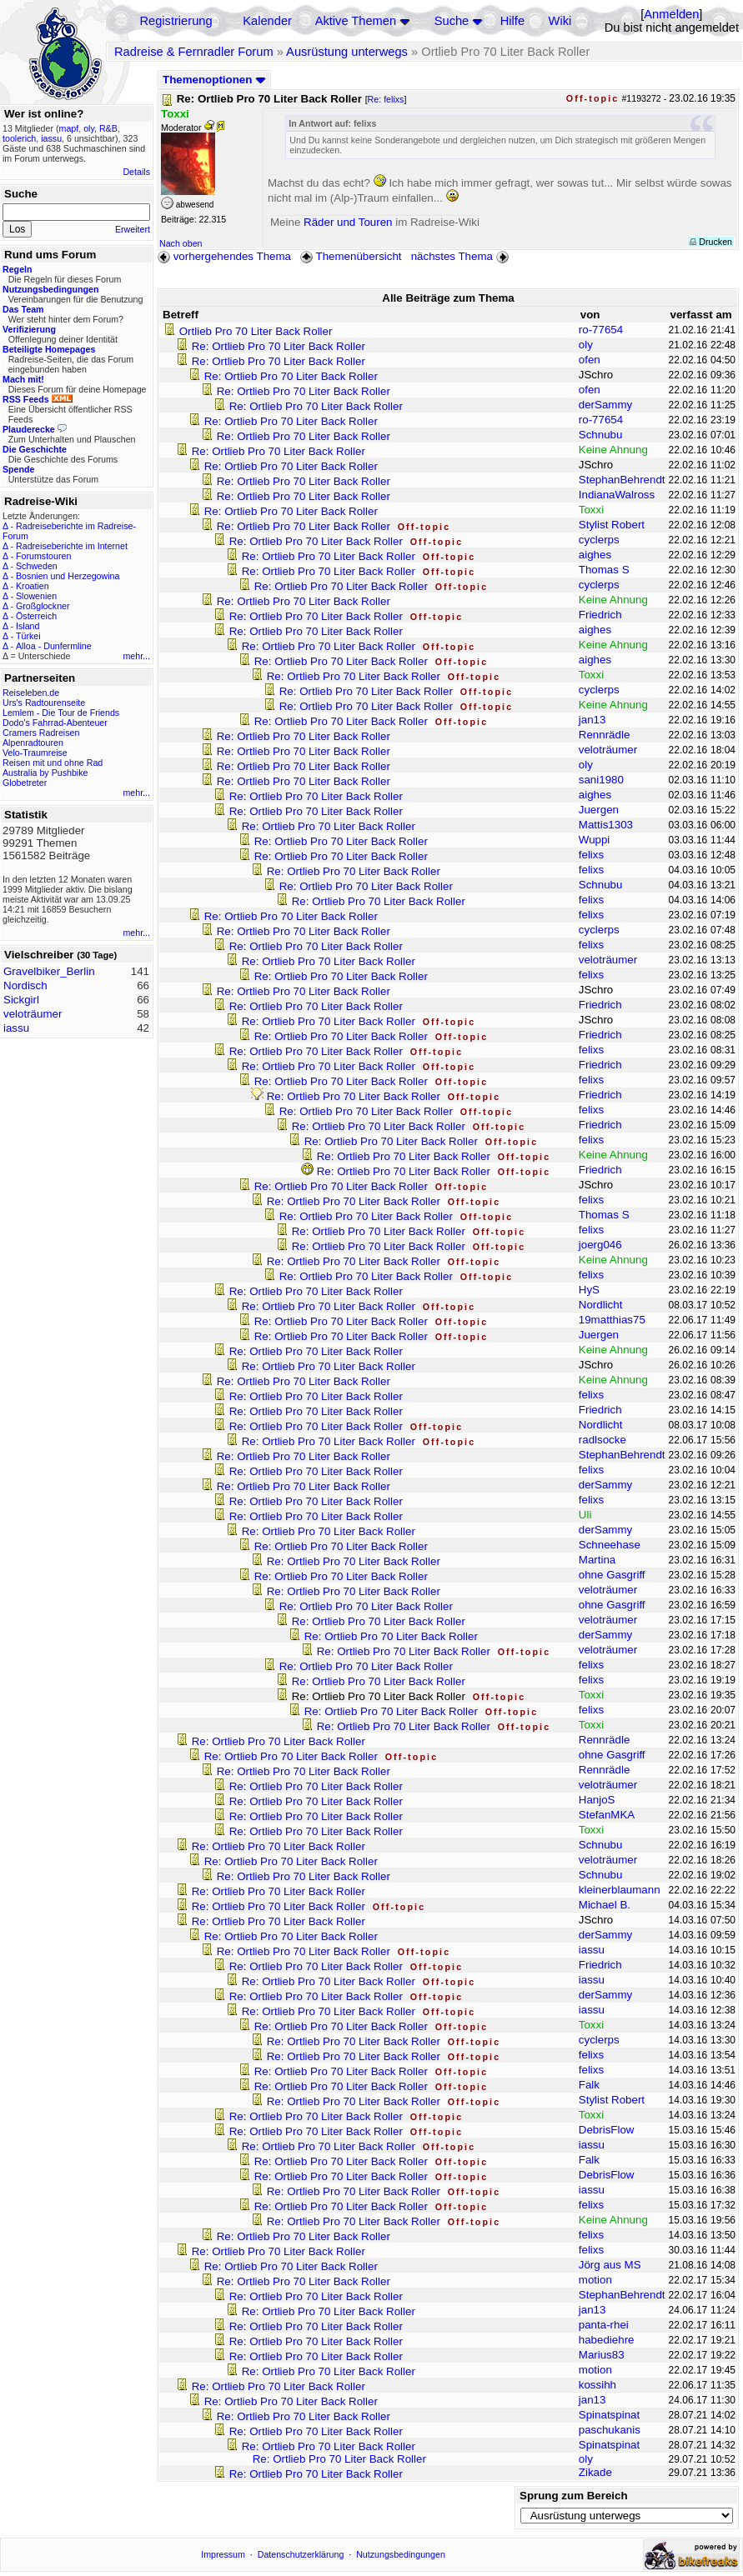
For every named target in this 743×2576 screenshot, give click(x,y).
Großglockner (43, 606)
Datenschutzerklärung (301, 2554)
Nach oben (181, 243)
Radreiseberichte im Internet (72, 546)
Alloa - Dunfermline (54, 646)
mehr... (136, 656)
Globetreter (25, 783)
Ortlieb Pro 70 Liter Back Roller (256, 331)
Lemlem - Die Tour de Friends (61, 713)
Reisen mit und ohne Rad (53, 763)
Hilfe (512, 21)
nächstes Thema (461, 256)
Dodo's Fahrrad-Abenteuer (55, 723)
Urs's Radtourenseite (44, 703)
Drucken (711, 242)
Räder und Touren (349, 222)
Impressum (223, 2554)
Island (27, 626)
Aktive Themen (355, 21)
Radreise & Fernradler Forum (194, 51)
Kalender (267, 21)
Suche (451, 21)
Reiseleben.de (31, 693)
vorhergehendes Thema (224, 256)
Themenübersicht (350, 256)
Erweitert (132, 229)
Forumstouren (43, 556)
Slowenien (36, 596)
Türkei (28, 636)
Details (136, 172)
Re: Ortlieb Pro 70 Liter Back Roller (278, 346)
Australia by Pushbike (45, 773)
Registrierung (175, 21)
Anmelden (671, 14)
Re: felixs (386, 99)
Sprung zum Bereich (574, 2495)
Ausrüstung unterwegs (347, 51)
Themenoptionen (214, 79)
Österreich (36, 616)
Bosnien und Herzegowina (67, 576)
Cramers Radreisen (41, 733)
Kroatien (32, 586)
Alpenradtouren (33, 743)
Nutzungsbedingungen (400, 2554)
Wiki (560, 21)
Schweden (37, 566)
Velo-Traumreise (35, 753)
